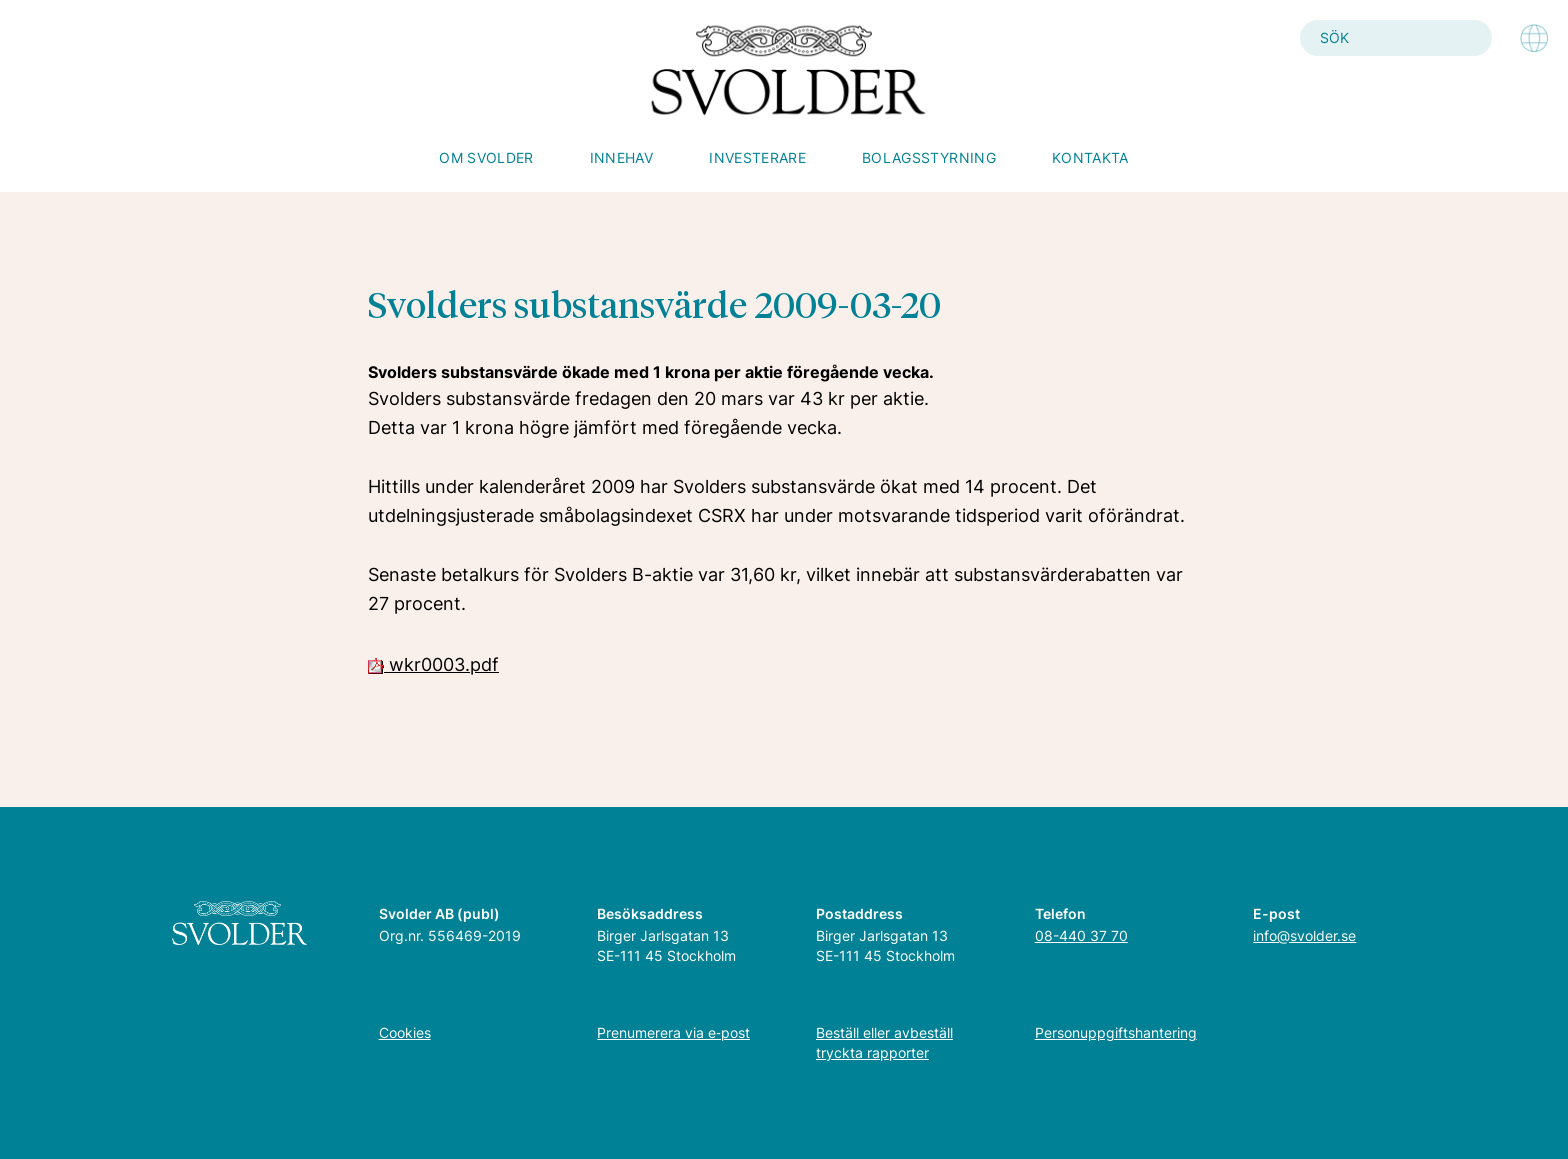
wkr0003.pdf (433, 664)
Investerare (757, 157)
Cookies (405, 1032)
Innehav (621, 157)
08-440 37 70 (1081, 935)
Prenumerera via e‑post (673, 1032)
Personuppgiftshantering (1116, 1032)
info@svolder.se (1304, 935)
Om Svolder (486, 157)
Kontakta (1090, 157)
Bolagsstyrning (929, 157)
